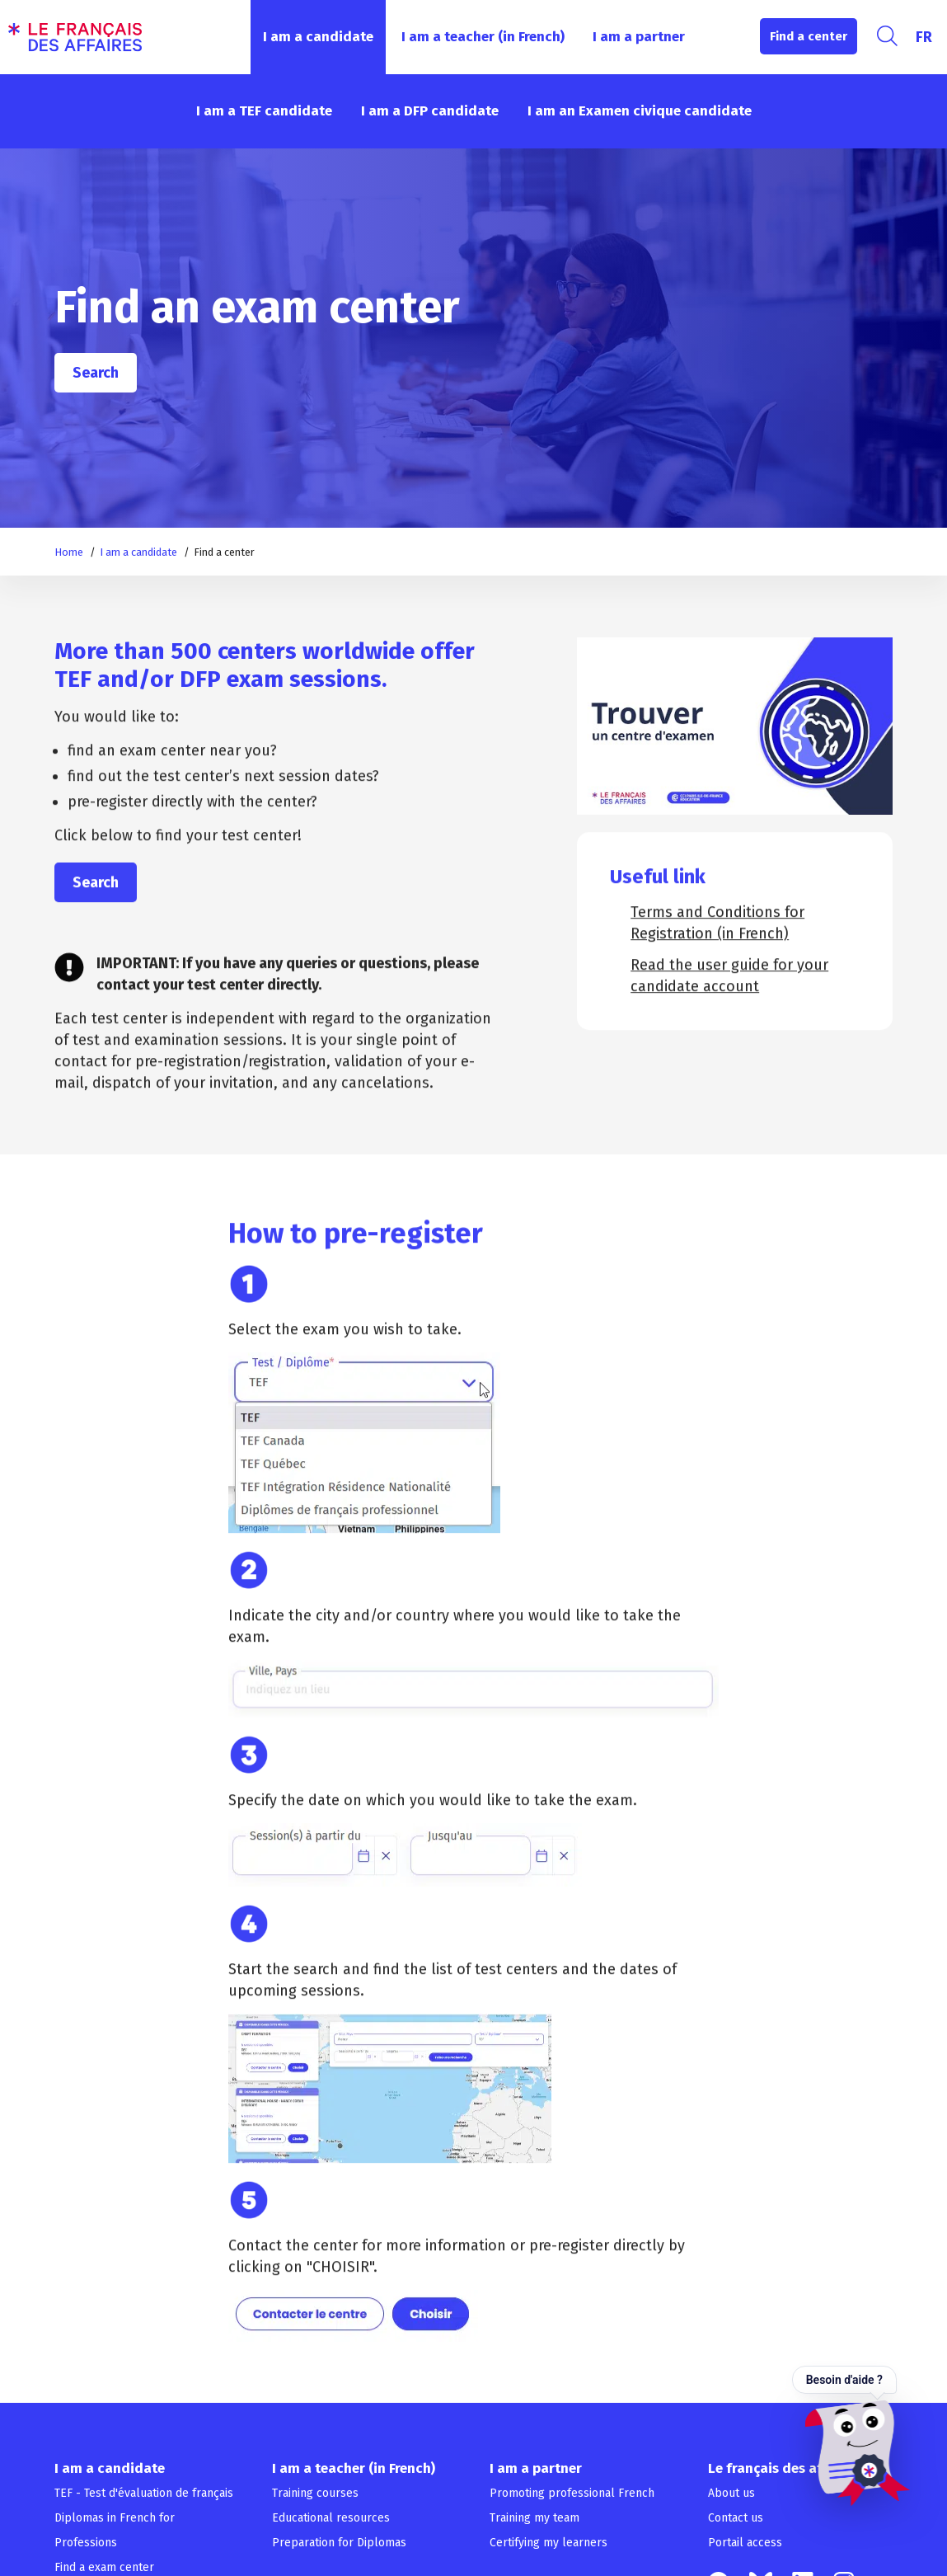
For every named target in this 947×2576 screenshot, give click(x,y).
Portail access (745, 2543)
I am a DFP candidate (430, 111)
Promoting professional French (572, 2493)
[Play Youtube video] (735, 726)
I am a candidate (318, 36)
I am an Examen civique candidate (639, 111)
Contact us (735, 2518)
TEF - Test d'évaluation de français (143, 2493)
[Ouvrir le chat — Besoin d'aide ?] (851, 2436)
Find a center (808, 36)
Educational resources (331, 2518)
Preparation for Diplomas (339, 2543)
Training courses (315, 2493)
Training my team (534, 2518)
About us (731, 2493)
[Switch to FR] (923, 37)
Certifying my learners (548, 2543)
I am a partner (639, 36)
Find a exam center (104, 2567)
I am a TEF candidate (264, 111)
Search (96, 373)
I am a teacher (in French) (483, 36)
